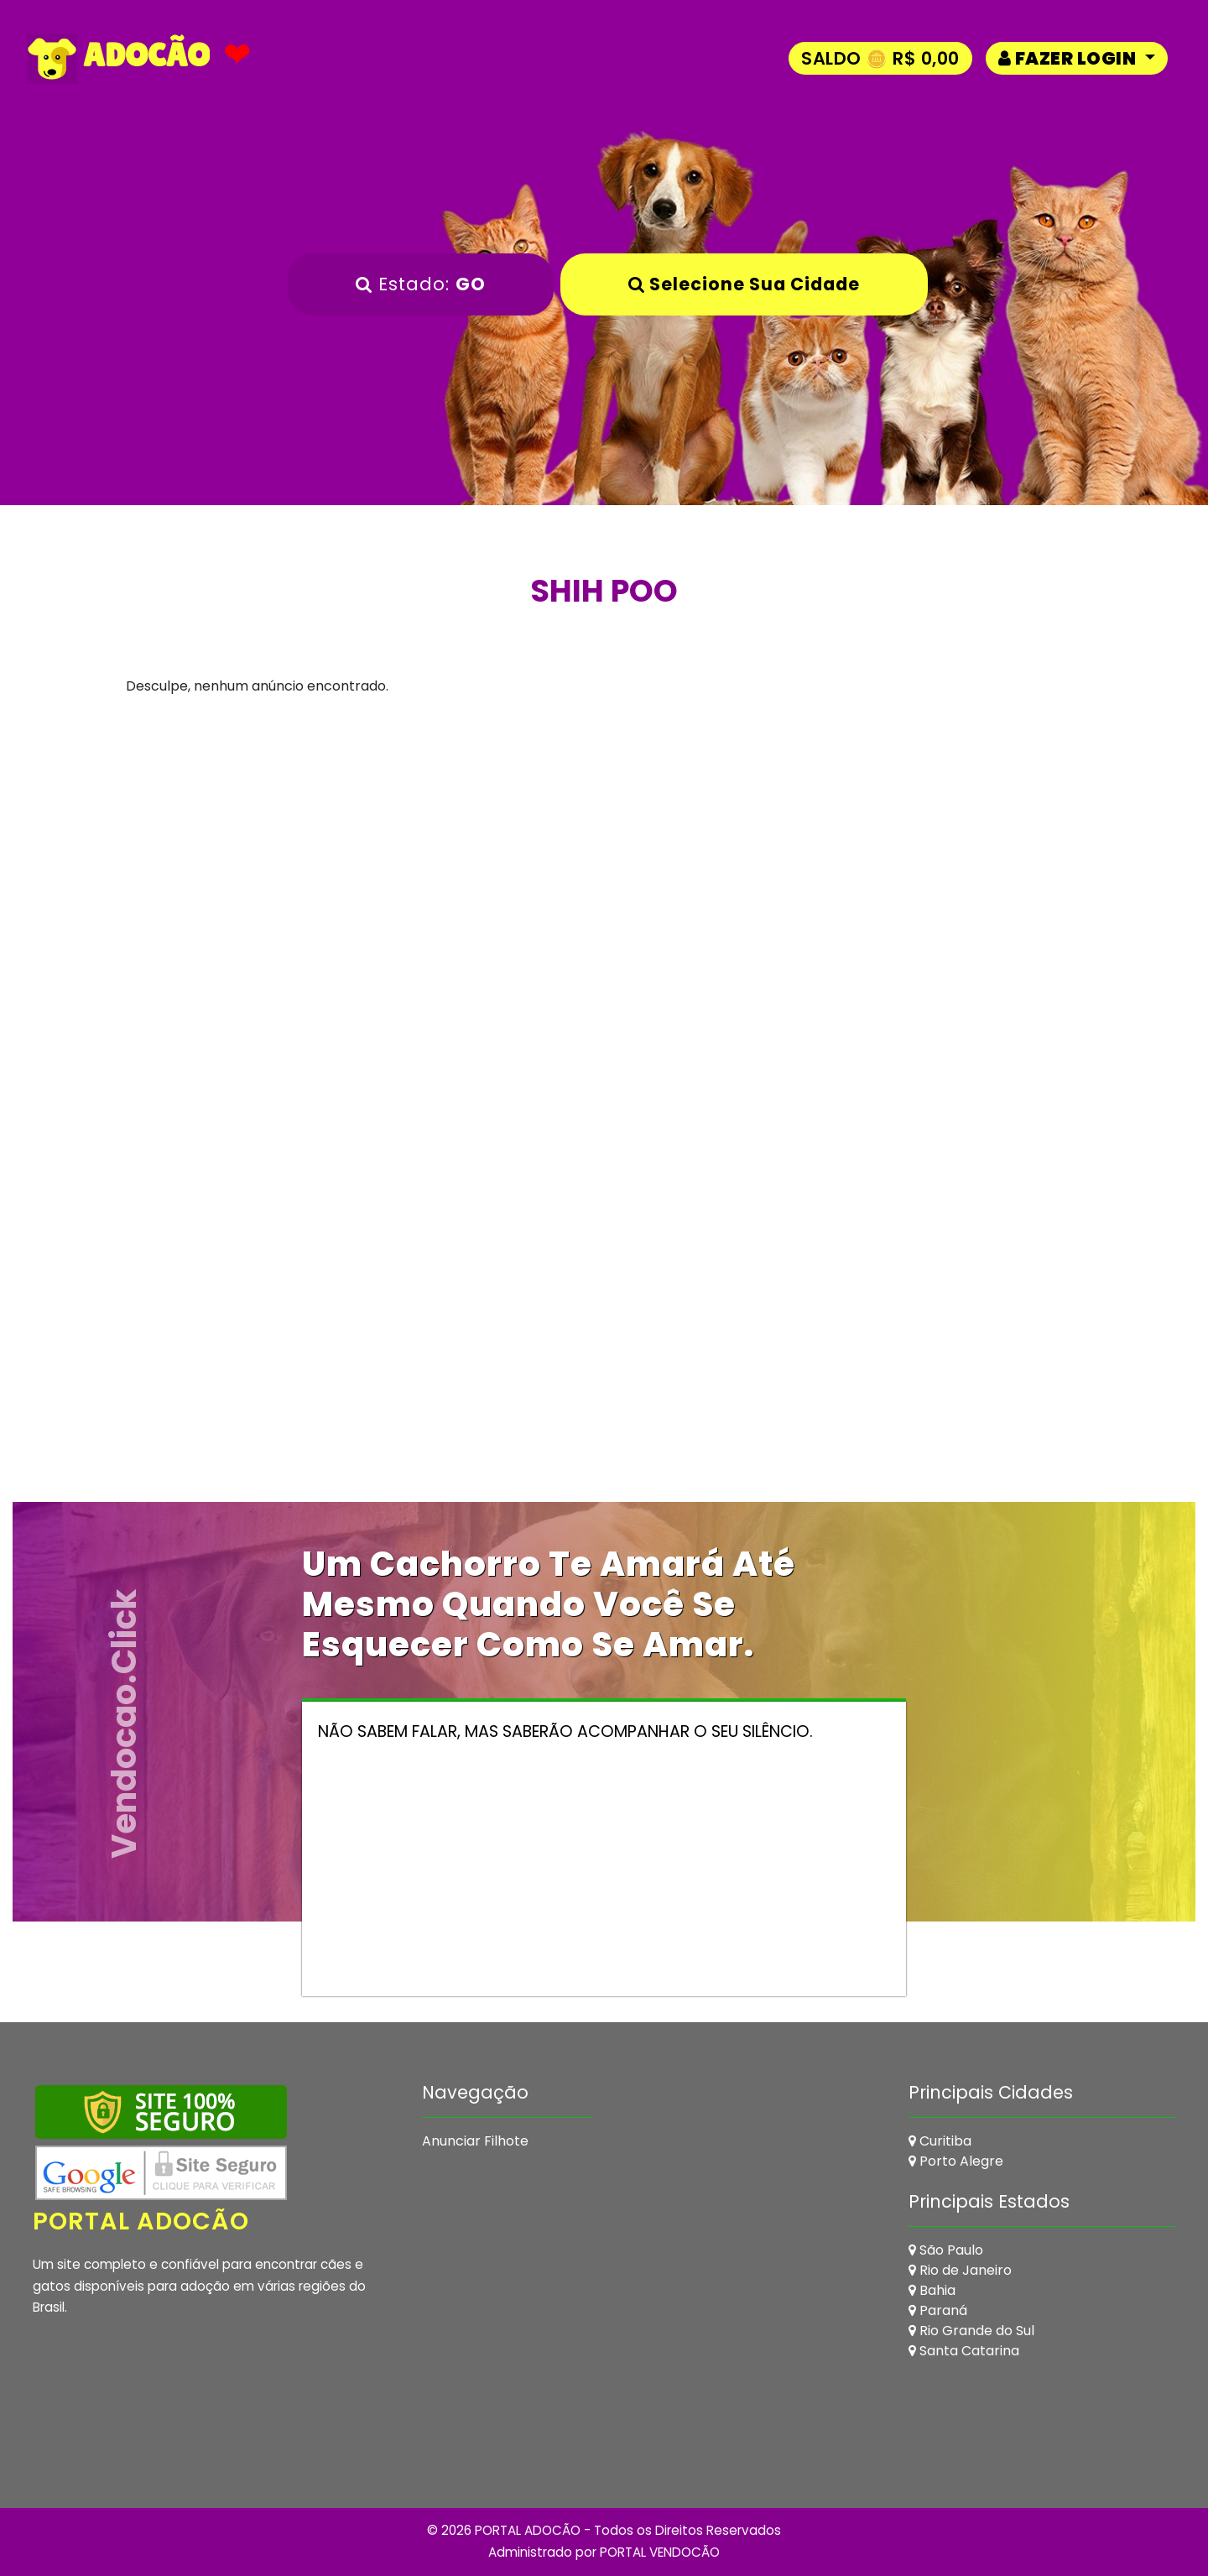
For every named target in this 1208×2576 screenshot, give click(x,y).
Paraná (938, 2310)
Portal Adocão (143, 2221)
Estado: (421, 284)
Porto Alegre (956, 2161)
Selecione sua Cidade (744, 284)
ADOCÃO (119, 59)
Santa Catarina (964, 2350)
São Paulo (946, 2250)
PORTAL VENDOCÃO (660, 2552)
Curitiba (940, 2141)
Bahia (932, 2290)
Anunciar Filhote (475, 2141)
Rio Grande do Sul (971, 2330)
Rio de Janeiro (960, 2270)
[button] (1077, 58)
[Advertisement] (604, 881)
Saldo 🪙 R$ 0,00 (880, 58)
